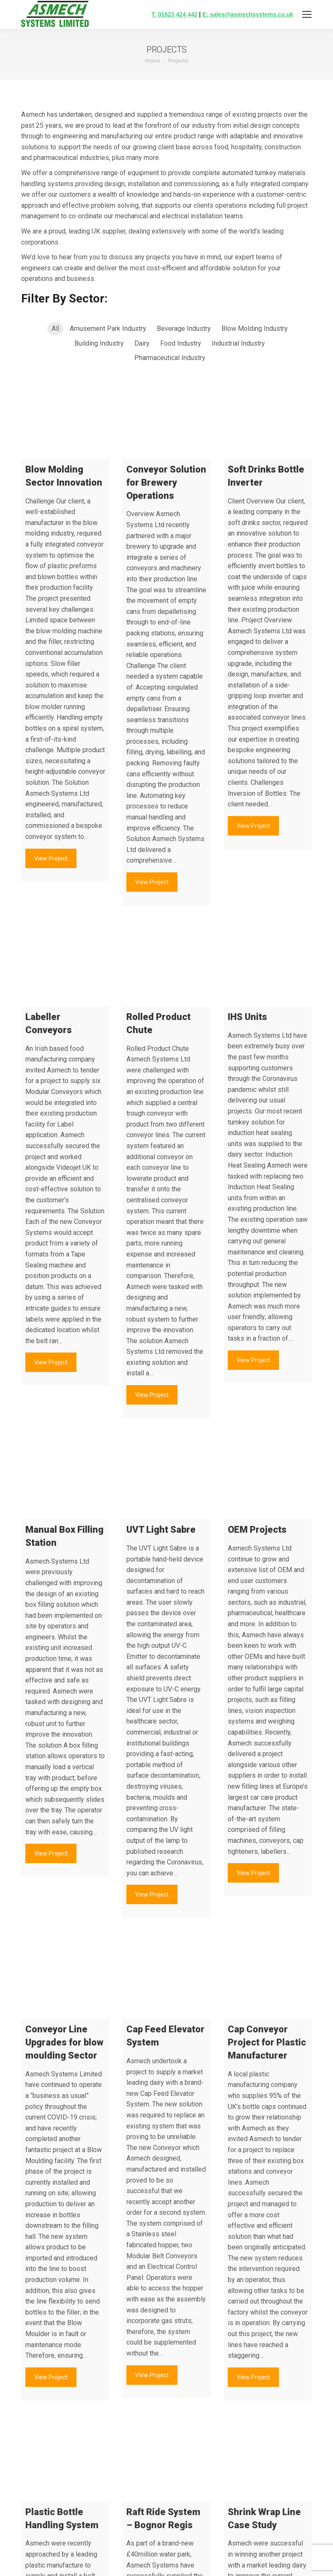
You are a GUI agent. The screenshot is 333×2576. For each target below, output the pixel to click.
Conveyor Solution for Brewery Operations (166, 482)
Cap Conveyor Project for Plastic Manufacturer (267, 2042)
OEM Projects (257, 1529)
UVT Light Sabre (161, 1529)
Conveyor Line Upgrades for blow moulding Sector (64, 2042)
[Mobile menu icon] (307, 14)
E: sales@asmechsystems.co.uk (247, 14)
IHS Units (247, 1017)
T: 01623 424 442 (174, 14)
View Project (51, 858)
